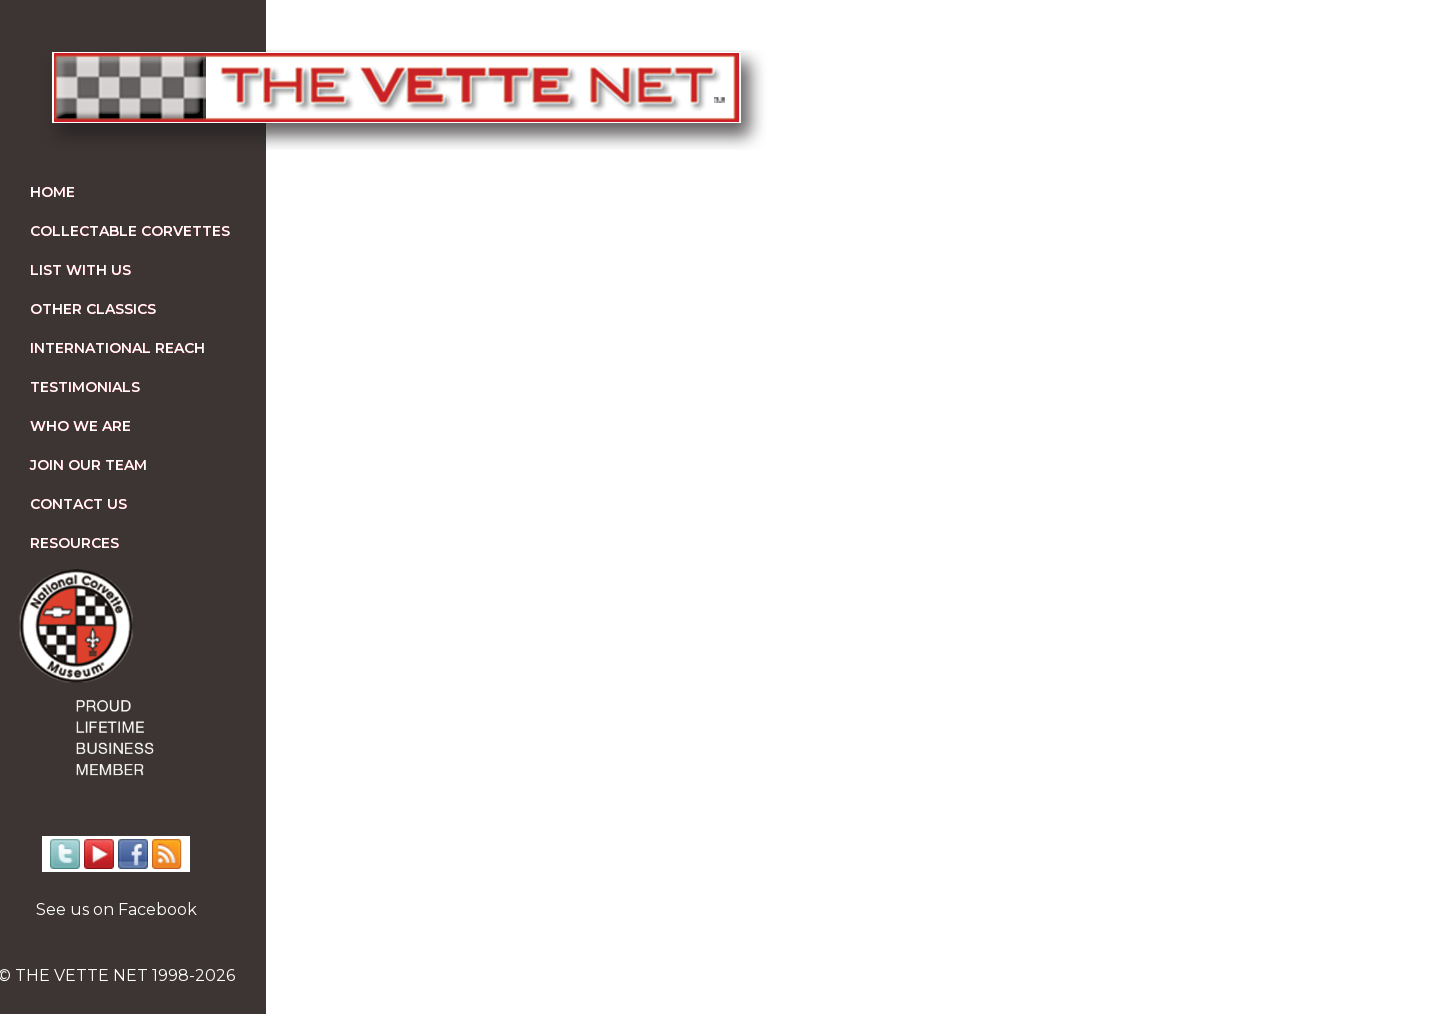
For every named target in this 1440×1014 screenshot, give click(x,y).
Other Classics (127, 309)
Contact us (112, 504)
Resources (108, 543)
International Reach (151, 348)
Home (86, 192)
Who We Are (114, 426)
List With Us (114, 270)
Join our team (122, 465)
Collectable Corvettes (164, 231)
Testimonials (119, 387)
